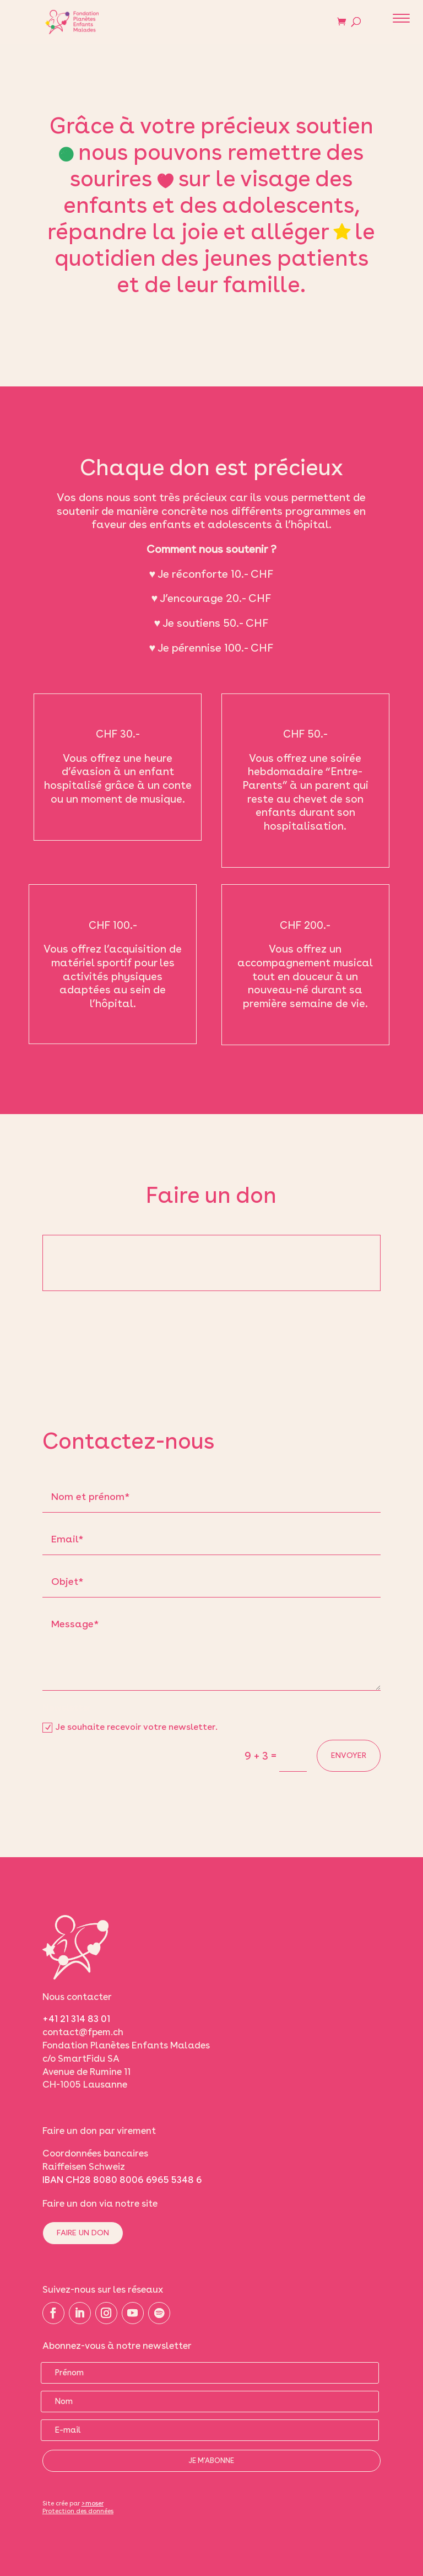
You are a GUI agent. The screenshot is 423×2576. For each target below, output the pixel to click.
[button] (402, 20)
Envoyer (348, 1755)
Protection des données (77, 2511)
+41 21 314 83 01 (76, 2018)
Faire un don (83, 2232)
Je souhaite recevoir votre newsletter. (130, 1727)
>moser (93, 2503)
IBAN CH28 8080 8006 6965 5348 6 (122, 2179)
